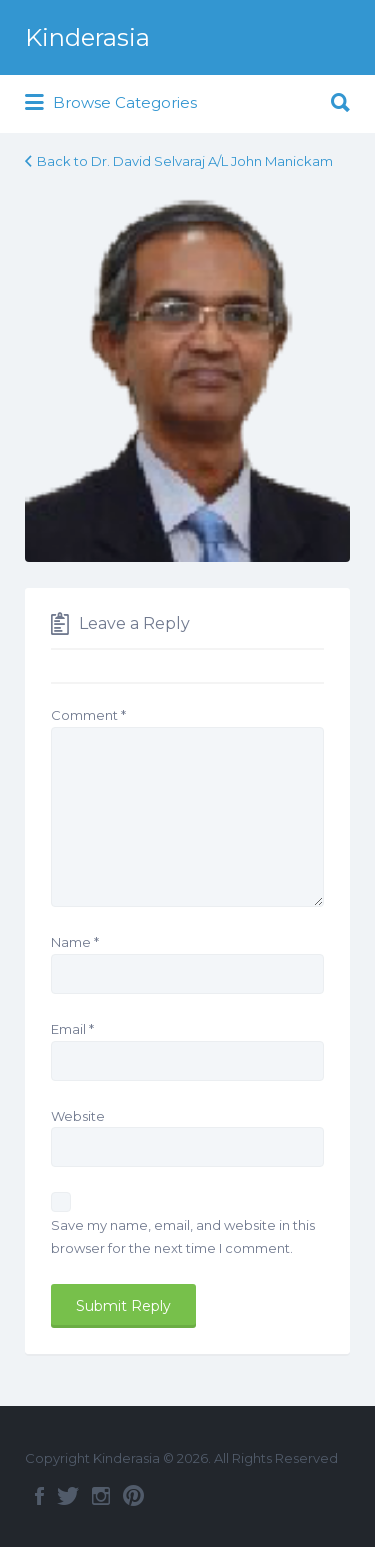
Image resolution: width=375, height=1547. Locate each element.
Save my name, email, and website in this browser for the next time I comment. (183, 1236)
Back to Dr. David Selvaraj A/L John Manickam (185, 161)
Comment (88, 715)
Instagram (101, 1496)
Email (72, 1029)
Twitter (68, 1496)
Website (78, 1116)
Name (75, 942)
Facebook (39, 1496)
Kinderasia (87, 37)
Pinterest (133, 1496)
